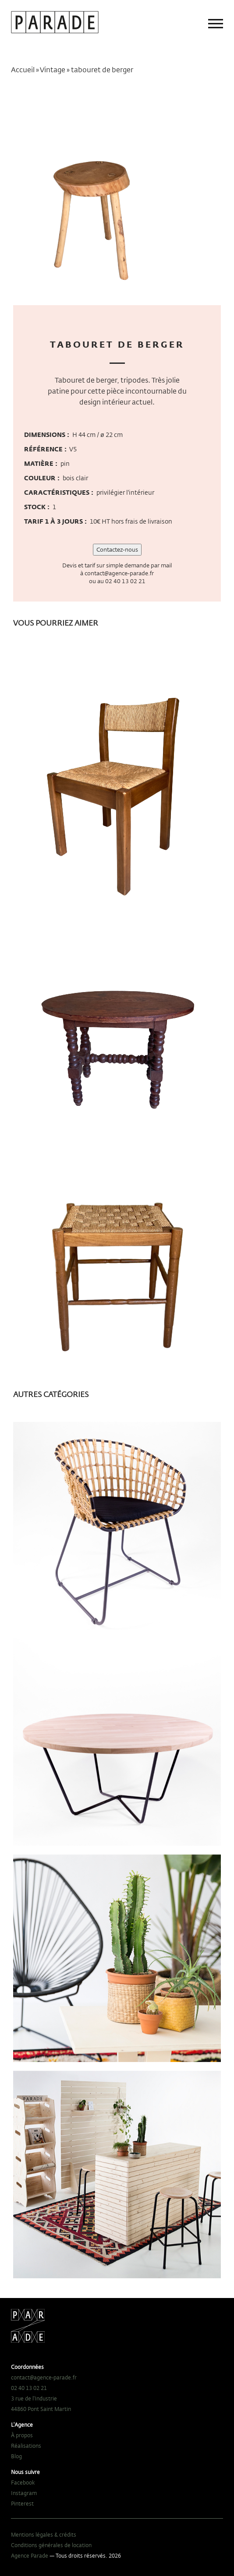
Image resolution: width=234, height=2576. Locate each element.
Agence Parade (29, 2555)
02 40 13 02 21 (125, 581)
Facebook (23, 2482)
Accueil (23, 69)
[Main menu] (215, 23)
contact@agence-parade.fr (119, 573)
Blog (16, 2456)
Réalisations (26, 2445)
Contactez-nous (117, 549)
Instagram (24, 2493)
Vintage (52, 69)
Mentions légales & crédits (43, 2534)
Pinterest (22, 2503)
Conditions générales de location (51, 2545)
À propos (22, 2435)
